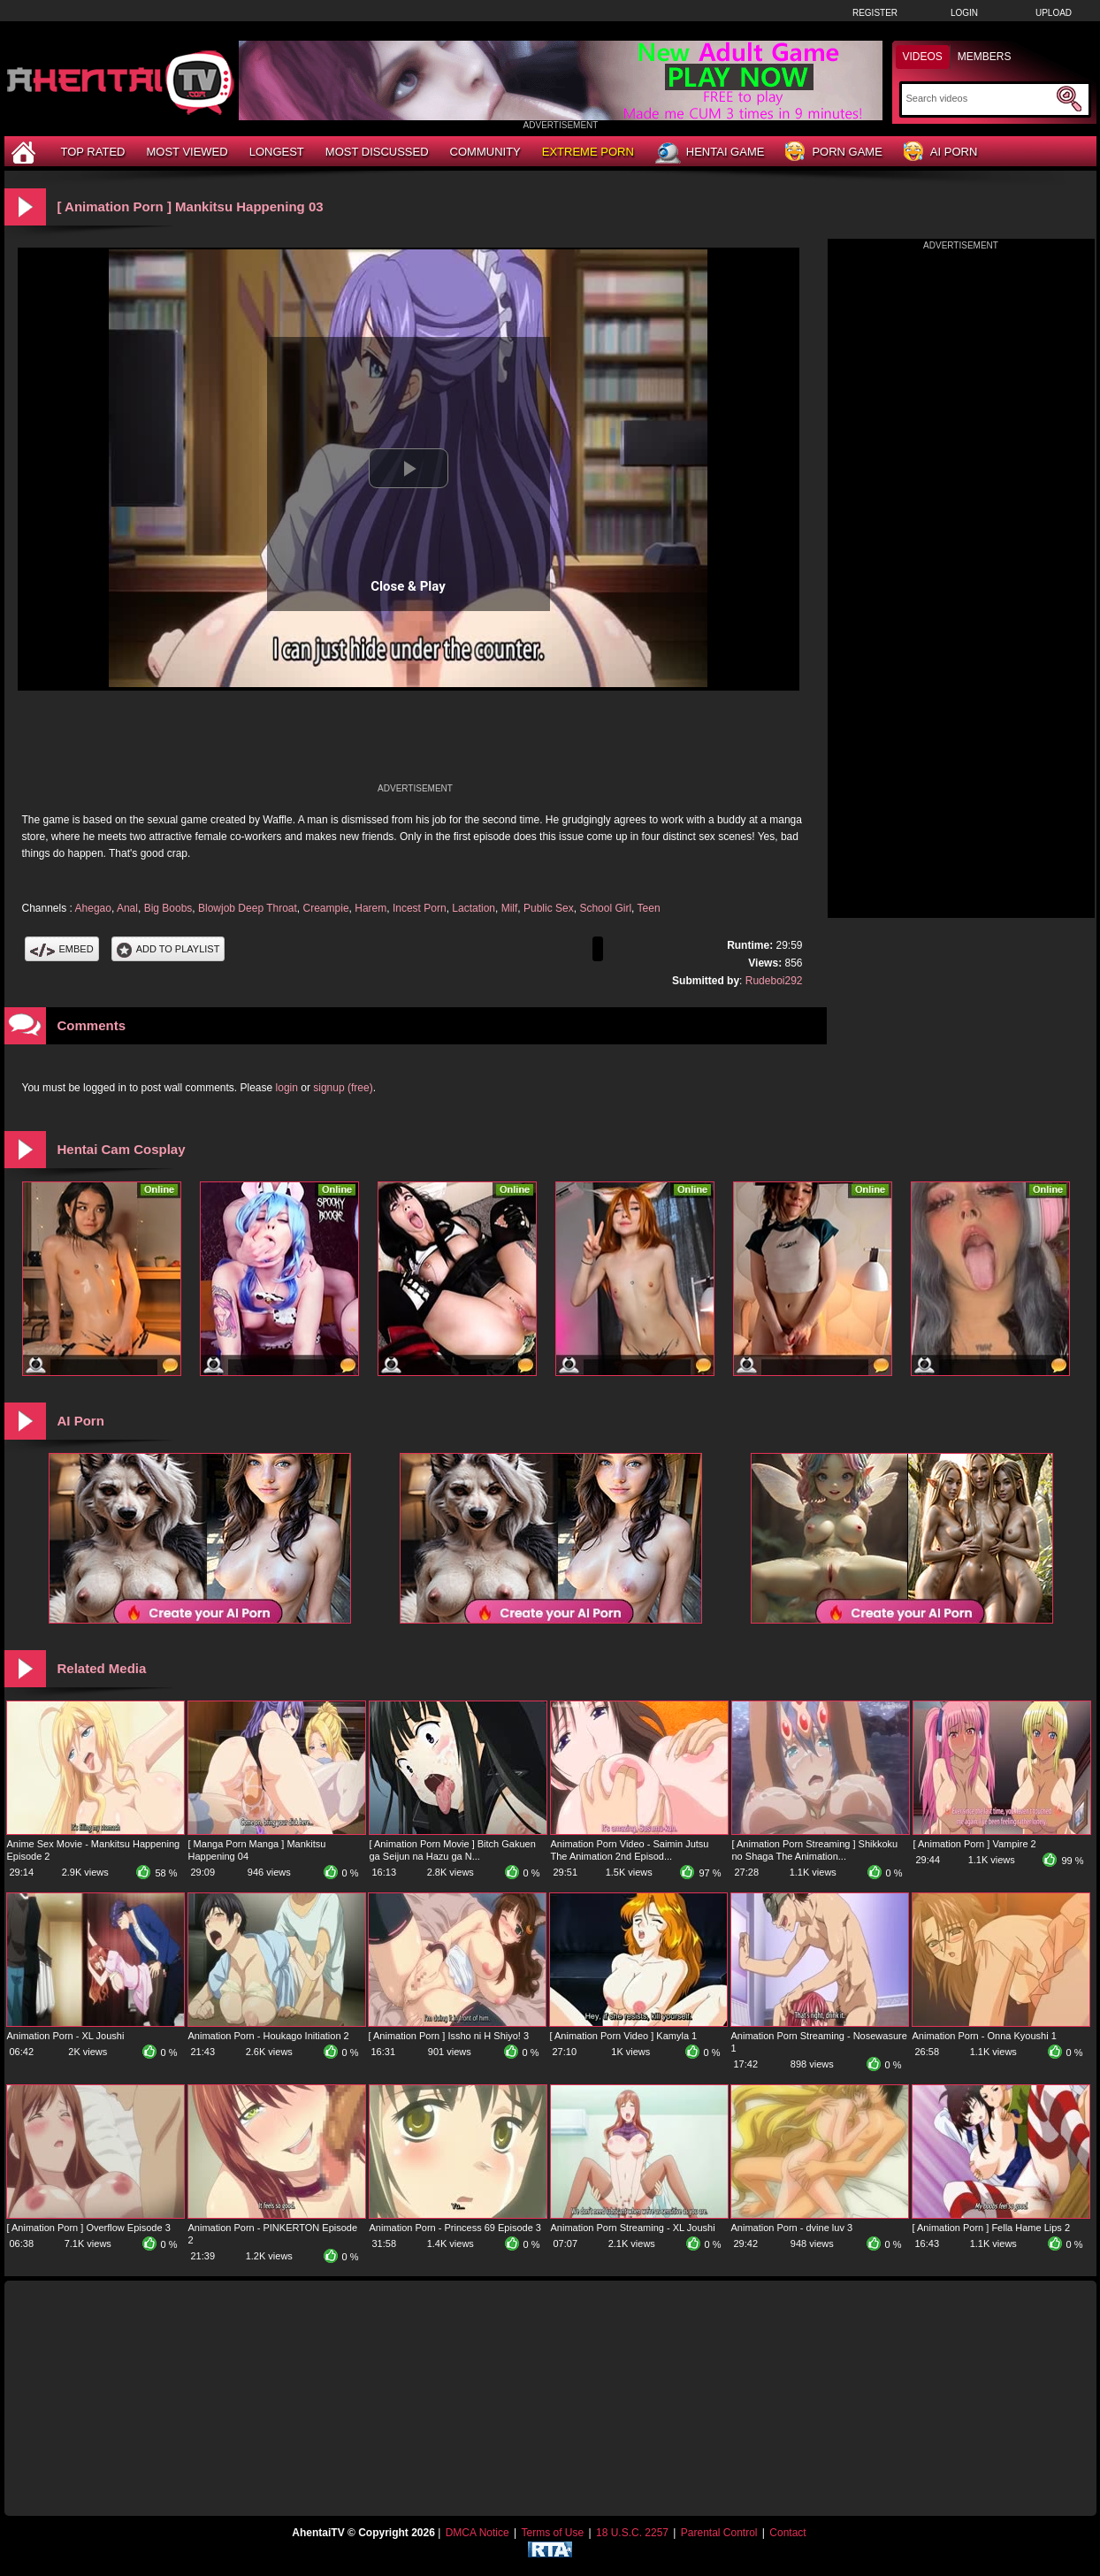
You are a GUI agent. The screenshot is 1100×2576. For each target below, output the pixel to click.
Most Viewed (186, 151)
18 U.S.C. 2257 (632, 2532)
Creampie (326, 908)
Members (985, 56)
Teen (649, 908)
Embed (62, 949)
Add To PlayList (168, 949)
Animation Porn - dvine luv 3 (792, 2227)
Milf (509, 908)
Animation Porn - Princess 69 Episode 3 (455, 2227)
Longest (276, 151)
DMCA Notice (477, 2532)
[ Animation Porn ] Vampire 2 (974, 1843)
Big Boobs (168, 908)
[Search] (979, 98)
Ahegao (93, 908)
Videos (923, 56)
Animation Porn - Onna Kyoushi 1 (985, 2035)
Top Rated (93, 151)
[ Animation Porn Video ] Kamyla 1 (624, 2035)
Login (964, 13)
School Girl (605, 908)
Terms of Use (552, 2532)
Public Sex (548, 908)
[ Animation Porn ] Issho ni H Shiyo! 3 (449, 2035)
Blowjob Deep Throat (247, 908)
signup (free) (342, 1088)
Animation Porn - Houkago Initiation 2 (268, 2035)
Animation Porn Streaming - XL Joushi (633, 2227)
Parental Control (719, 2532)
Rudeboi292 (774, 981)
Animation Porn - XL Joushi (66, 2035)
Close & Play (408, 586)
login (287, 1088)
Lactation (473, 908)
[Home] (25, 151)
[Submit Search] (1069, 99)
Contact (787, 2532)
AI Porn (940, 152)
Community (485, 151)
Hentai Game (710, 153)
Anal (127, 908)
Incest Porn (420, 908)
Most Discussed (377, 151)
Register (875, 13)
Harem (370, 908)
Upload (1053, 13)
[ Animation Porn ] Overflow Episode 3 (89, 2227)
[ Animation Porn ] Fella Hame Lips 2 (992, 2227)
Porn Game (833, 152)
